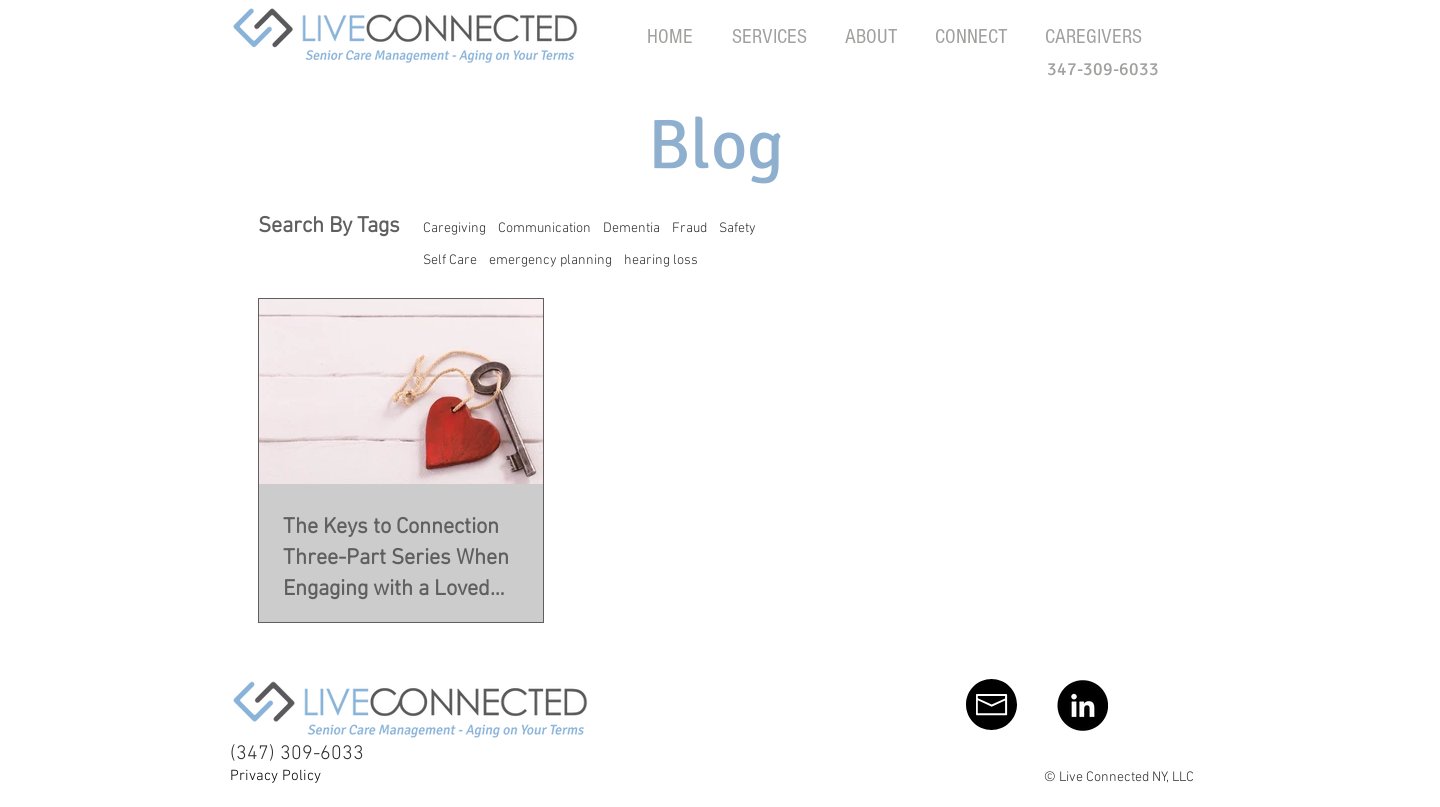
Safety (737, 228)
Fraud (689, 228)
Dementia (631, 228)
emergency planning (550, 260)
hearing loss (661, 260)
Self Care (450, 260)
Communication (544, 228)
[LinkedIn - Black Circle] (1082, 705)
